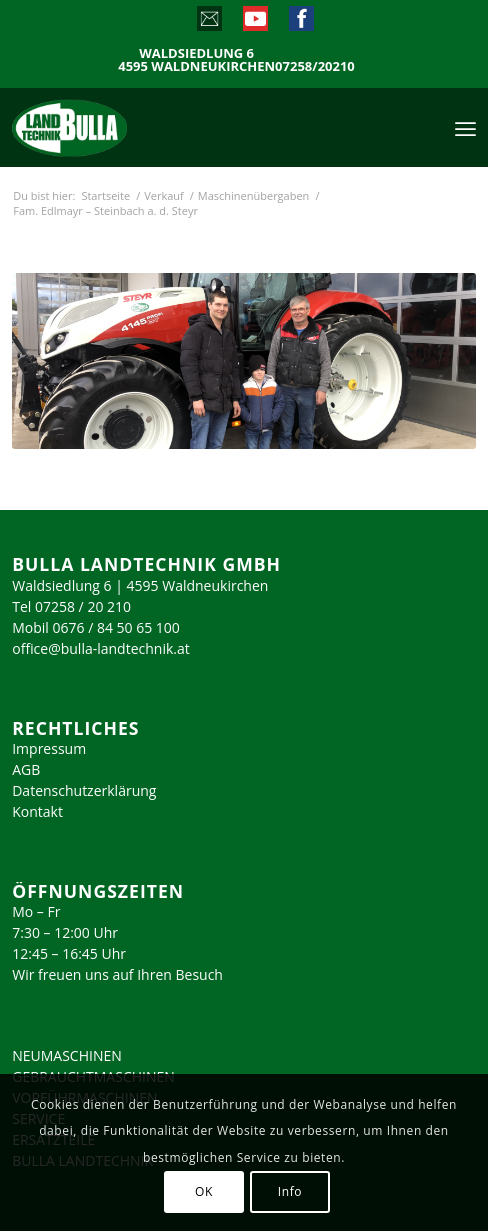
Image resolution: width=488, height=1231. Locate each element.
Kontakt (37, 811)
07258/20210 (315, 66)
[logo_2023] (112, 127)
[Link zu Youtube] (254, 23)
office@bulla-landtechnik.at (101, 648)
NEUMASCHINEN (67, 1055)
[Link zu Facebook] (300, 23)
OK (204, 1191)
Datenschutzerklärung (84, 790)
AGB (26, 769)
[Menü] (465, 127)
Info (290, 1191)
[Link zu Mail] (208, 23)
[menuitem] (465, 127)
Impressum (49, 748)
